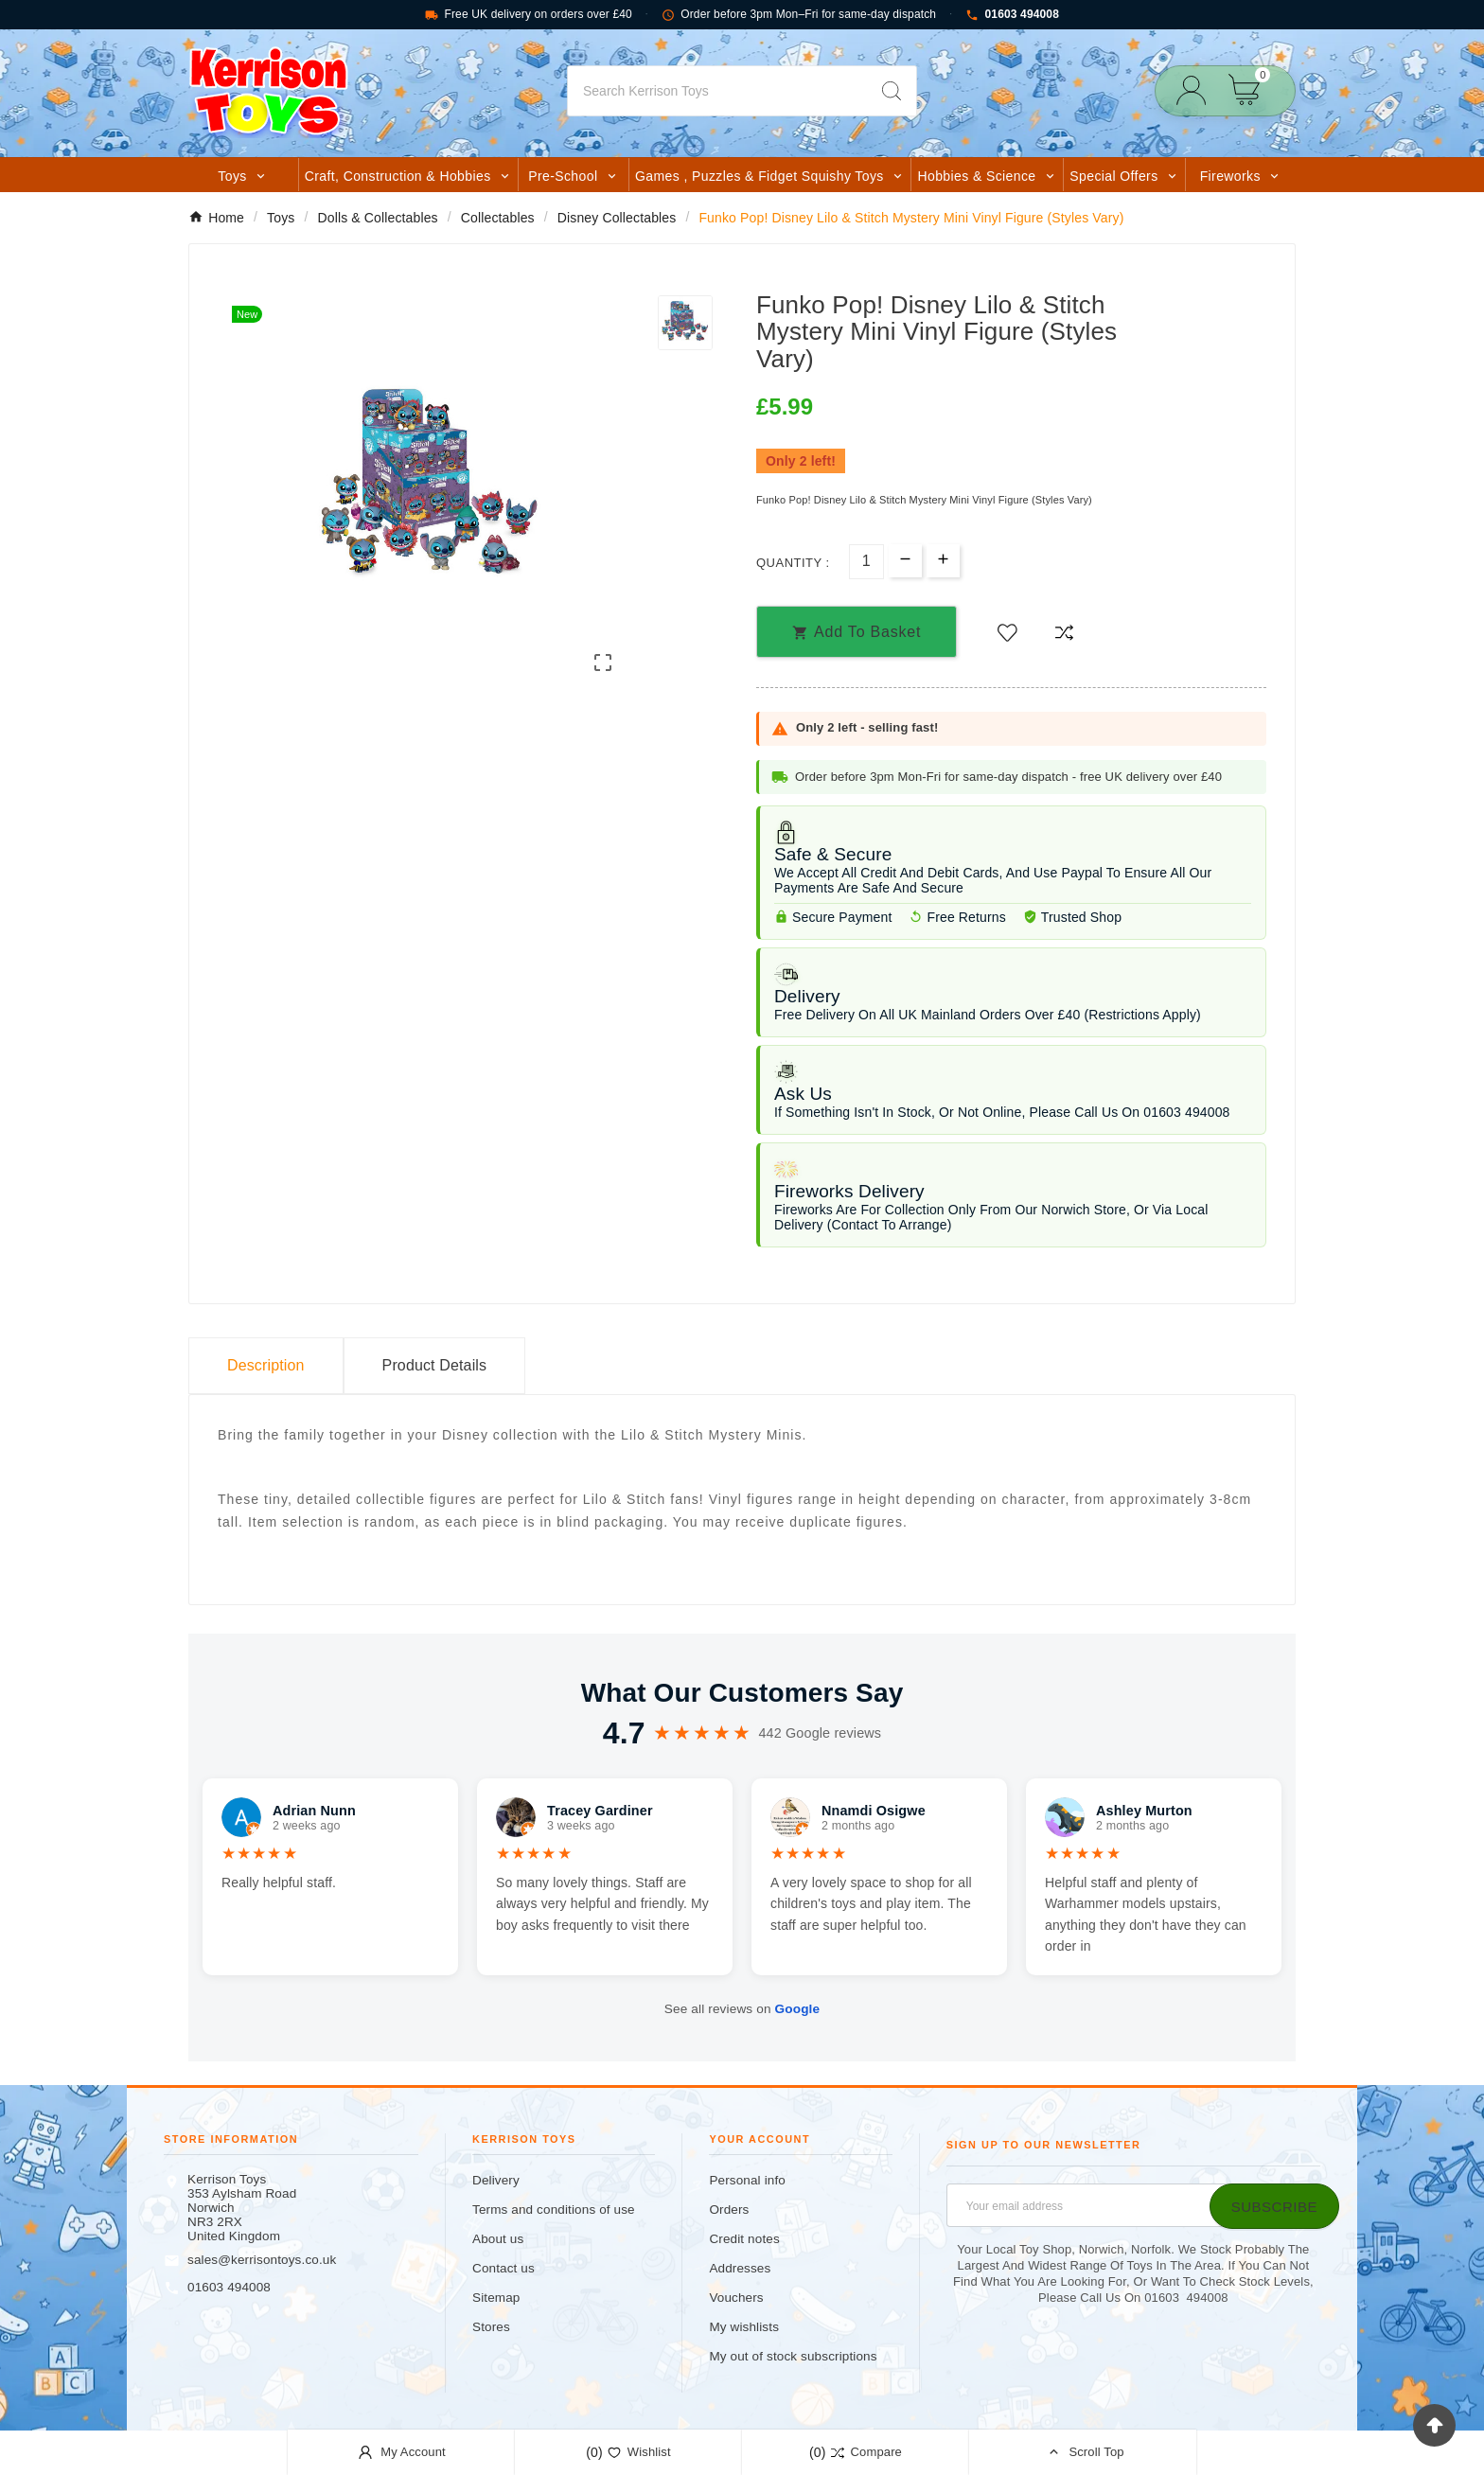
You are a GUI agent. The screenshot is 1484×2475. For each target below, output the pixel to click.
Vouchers (736, 2297)
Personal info (747, 2180)
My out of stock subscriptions (792, 2356)
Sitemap (496, 2297)
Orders (729, 2209)
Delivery (496, 2180)
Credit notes (744, 2239)
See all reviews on (742, 2009)
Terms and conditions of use (553, 2209)
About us (497, 2239)
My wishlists (744, 2327)
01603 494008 (1012, 15)
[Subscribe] (1274, 2206)
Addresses (739, 2268)
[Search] (717, 90)
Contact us (503, 2268)
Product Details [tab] (434, 1365)
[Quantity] (866, 561)
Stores (491, 2327)
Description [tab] (266, 1365)
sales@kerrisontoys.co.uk (261, 2260)
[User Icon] (1196, 90)
